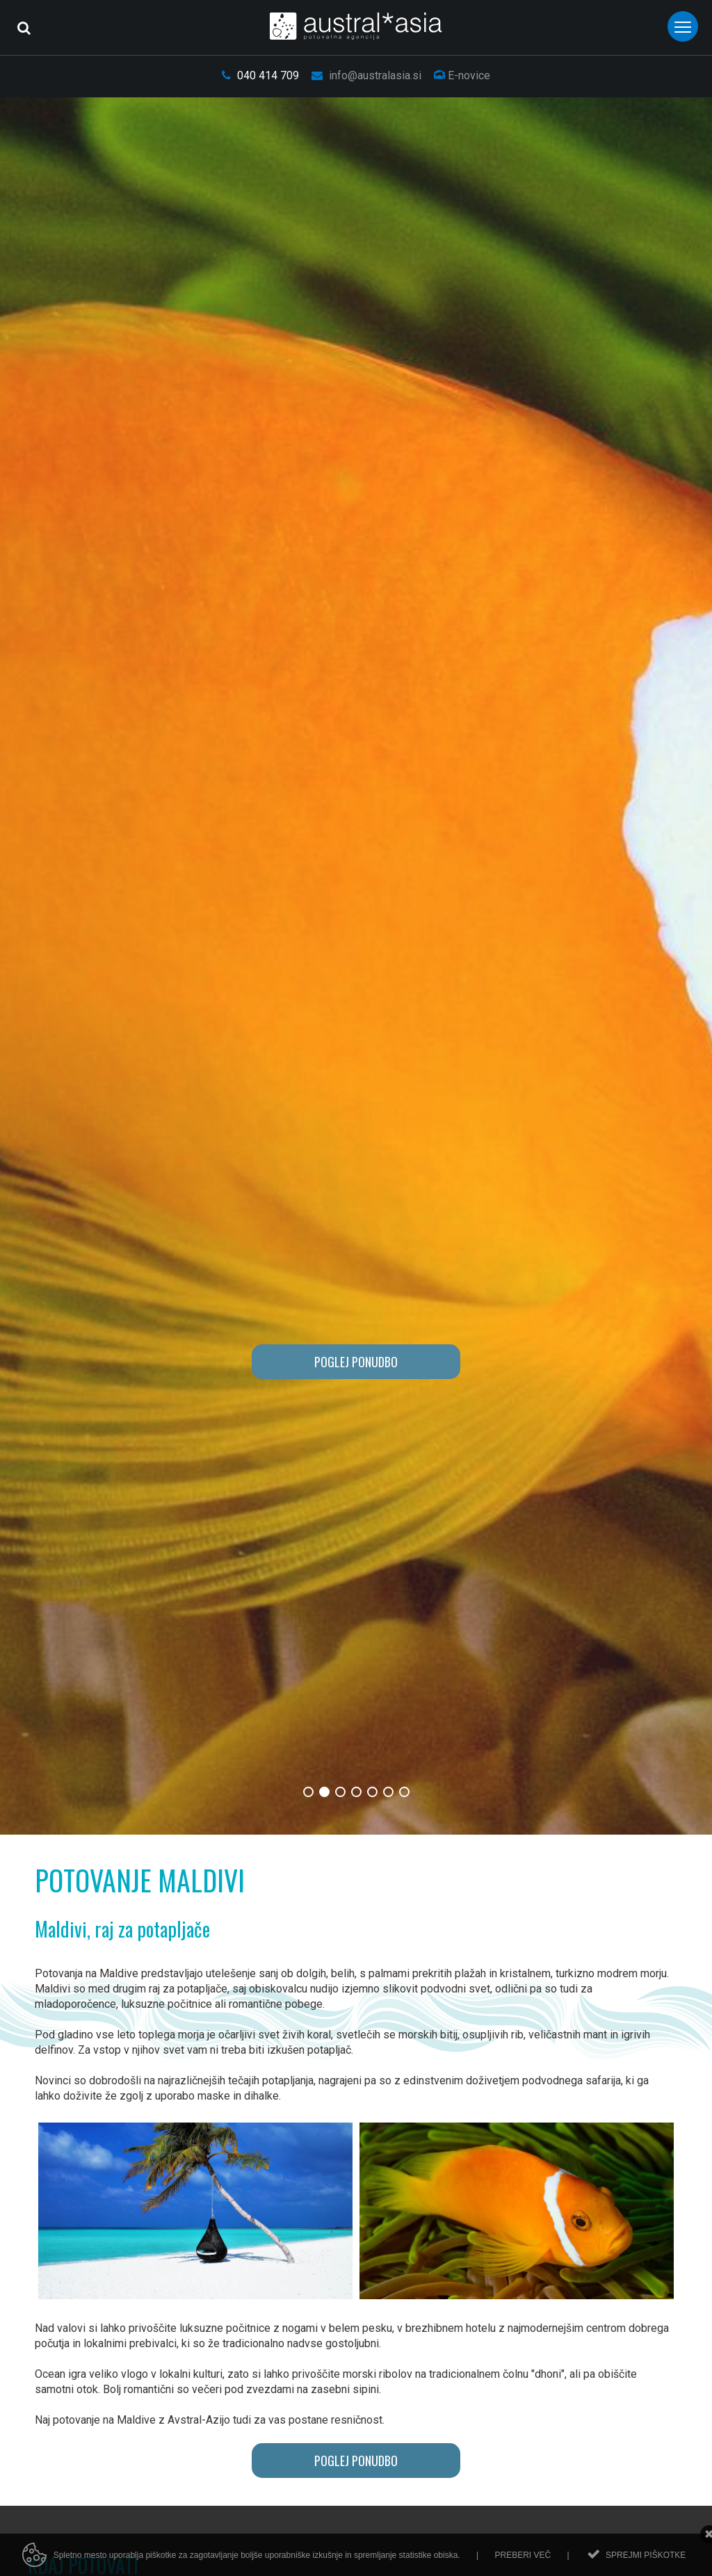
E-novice (462, 75)
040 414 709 (260, 75)
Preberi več (522, 2555)
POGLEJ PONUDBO (356, 1362)
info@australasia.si (366, 75)
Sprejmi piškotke (646, 2555)
